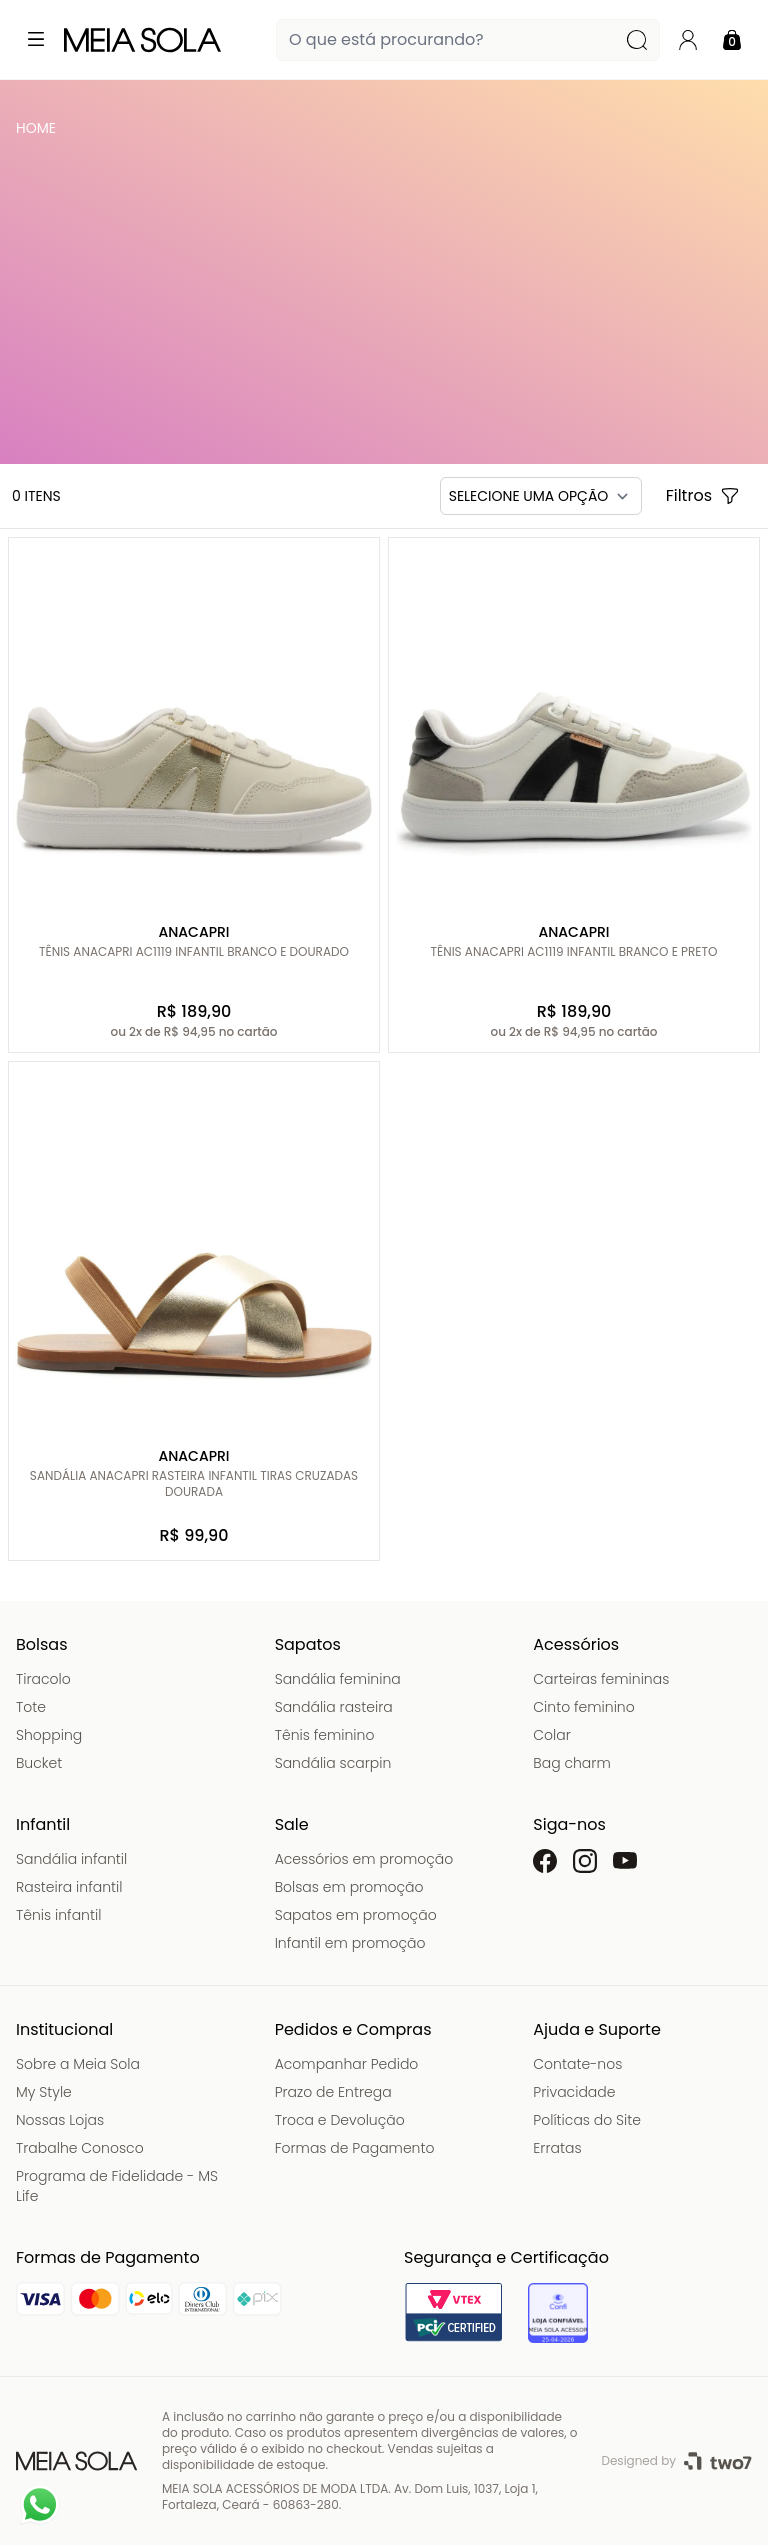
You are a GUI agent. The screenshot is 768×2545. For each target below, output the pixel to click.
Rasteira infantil (69, 1887)
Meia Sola (40, 133)
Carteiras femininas (601, 1679)
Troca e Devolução (340, 2120)
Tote (31, 1707)
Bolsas (42, 1644)
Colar (552, 1735)
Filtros (703, 495)
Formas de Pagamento (355, 2148)
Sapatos (308, 1644)
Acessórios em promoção (364, 1859)
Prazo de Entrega (333, 2092)
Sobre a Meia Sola (78, 2064)
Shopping (49, 1735)
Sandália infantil (71, 1859)
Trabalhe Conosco (80, 2148)
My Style (44, 2092)
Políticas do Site (587, 2120)
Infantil (43, 1824)
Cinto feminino (583, 1707)
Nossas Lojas (60, 2120)
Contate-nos (577, 2064)
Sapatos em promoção (356, 1915)
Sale (292, 1824)
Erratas (557, 2148)
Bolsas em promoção (349, 1887)
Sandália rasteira (334, 1707)
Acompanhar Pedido (347, 2064)
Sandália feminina (338, 1679)
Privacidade (574, 2092)
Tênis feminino (325, 1735)
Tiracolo (43, 1679)
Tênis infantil (58, 1915)
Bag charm (571, 1763)
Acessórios (576, 1644)
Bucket (39, 1763)
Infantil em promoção (350, 1943)
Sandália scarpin (333, 1763)
